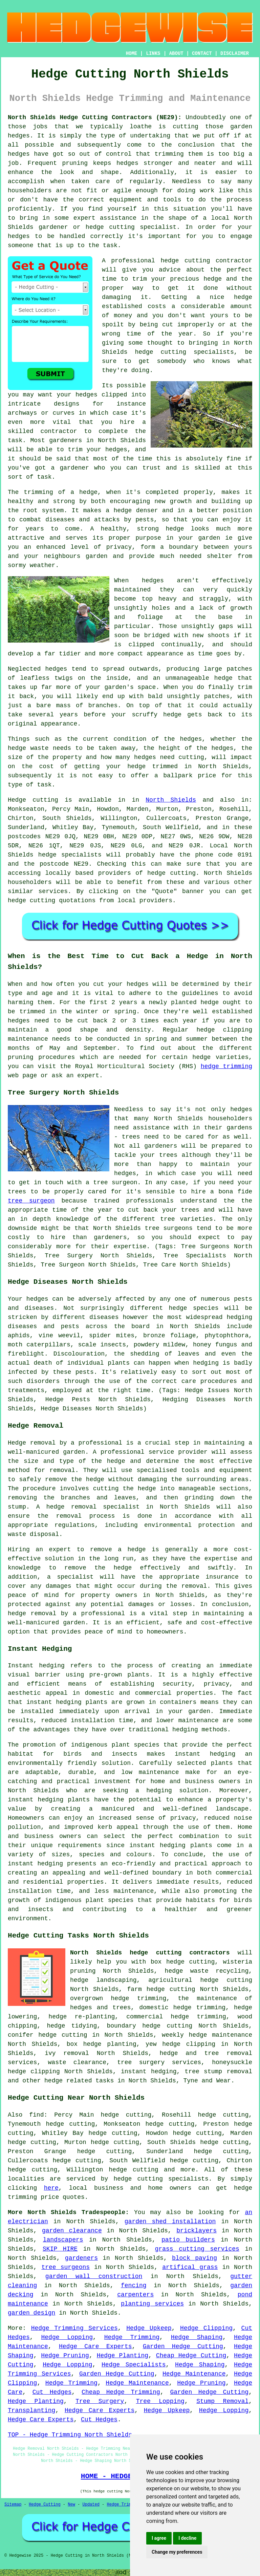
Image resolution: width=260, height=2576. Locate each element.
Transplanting (31, 2410)
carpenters (135, 2294)
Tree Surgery (99, 2401)
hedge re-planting (81, 2016)
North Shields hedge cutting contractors (150, 1952)
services (53, 891)
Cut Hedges (52, 2392)
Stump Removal (222, 2401)
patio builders (188, 2239)
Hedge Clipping (206, 2328)
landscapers (63, 2239)
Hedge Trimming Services (74, 2328)
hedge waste (28, 748)
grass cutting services (197, 2249)
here (51, 2188)
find (36, 2115)
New (71, 2504)
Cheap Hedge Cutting (191, 2355)
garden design (31, 2313)
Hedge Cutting (45, 2504)
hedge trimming (226, 1066)
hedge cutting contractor (206, 260)
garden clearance (72, 2230)
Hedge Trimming (131, 2337)
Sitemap (12, 2504)
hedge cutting (226, 1980)
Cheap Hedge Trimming (121, 2392)
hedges (86, 394)
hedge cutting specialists (184, 352)
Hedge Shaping (197, 2337)
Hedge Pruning (65, 2355)
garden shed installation (170, 2221)
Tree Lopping (160, 2401)
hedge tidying (72, 2025)
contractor (59, 431)
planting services (152, 2303)
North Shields (171, 800)
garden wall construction (94, 2276)
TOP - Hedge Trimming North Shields (70, 2434)
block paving (194, 2258)
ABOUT (176, 53)
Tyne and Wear (207, 2080)
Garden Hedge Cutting (183, 2346)
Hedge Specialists (134, 2364)
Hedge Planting (122, 2355)
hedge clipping (188, 2044)
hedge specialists (70, 854)
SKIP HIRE (60, 2249)
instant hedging (54, 1702)
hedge (212, 279)
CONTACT (202, 53)
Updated (90, 2504)
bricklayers (196, 2230)
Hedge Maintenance (193, 2374)
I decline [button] (187, 2538)
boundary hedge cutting (149, 2025)
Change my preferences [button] (177, 2552)
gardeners (81, 2258)
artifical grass (190, 2267)
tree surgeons (65, 2267)
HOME (131, 53)
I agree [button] (159, 2538)
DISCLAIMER (234, 53)
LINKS (153, 53)
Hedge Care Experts (95, 2346)
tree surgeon (31, 1200)
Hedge (17, 800)
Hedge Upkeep (148, 2328)
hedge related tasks (79, 2080)
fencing (134, 2285)
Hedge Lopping (67, 2337)
